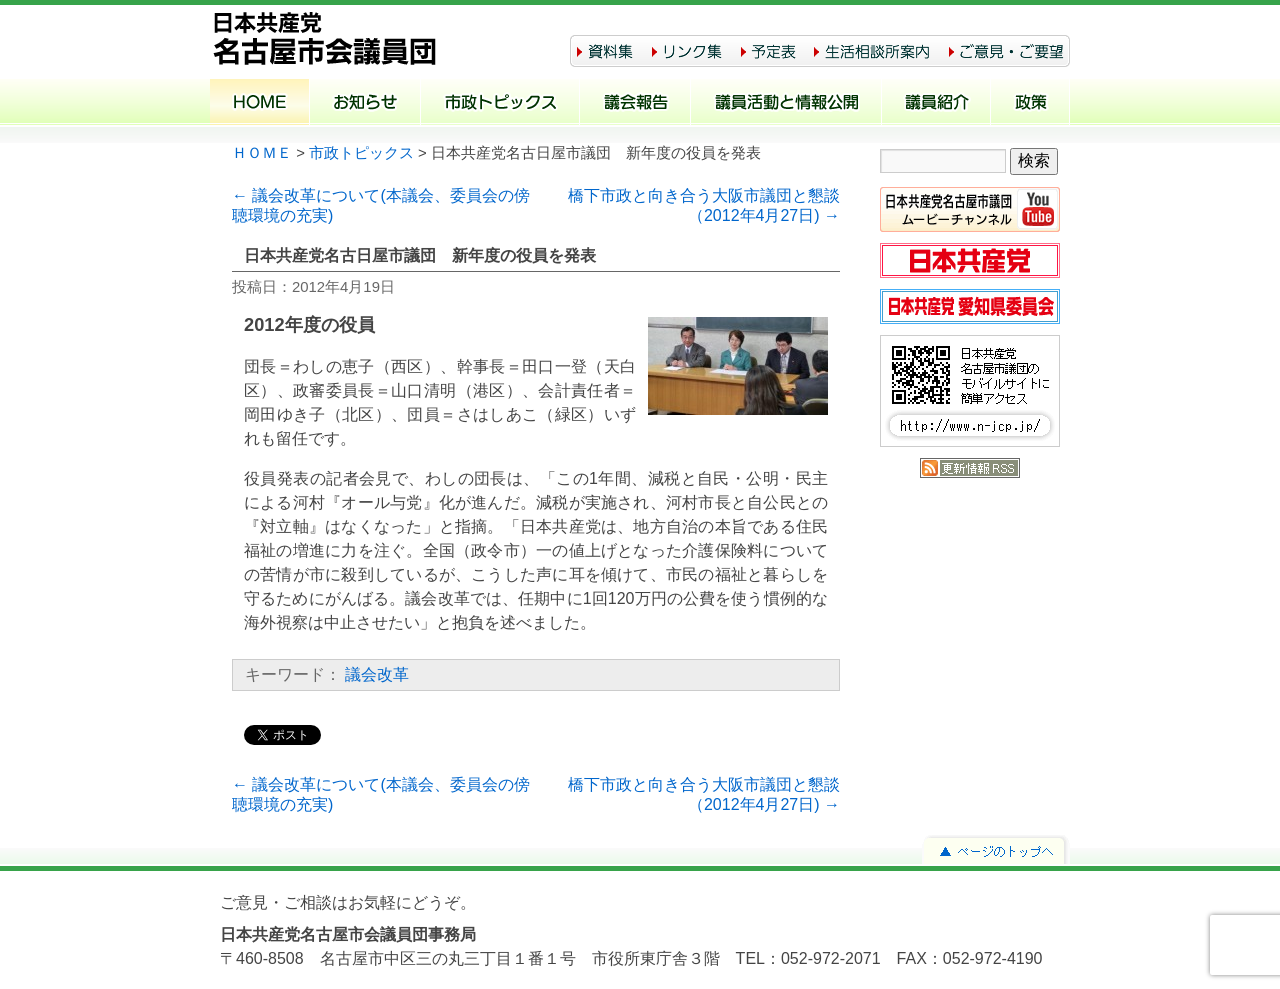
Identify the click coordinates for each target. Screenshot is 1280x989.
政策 (1030, 104)
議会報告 (635, 104)
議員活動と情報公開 (786, 104)
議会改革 (377, 674)
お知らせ (365, 104)
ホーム (260, 104)
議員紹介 (936, 104)
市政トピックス (500, 104)
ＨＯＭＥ (262, 153)
